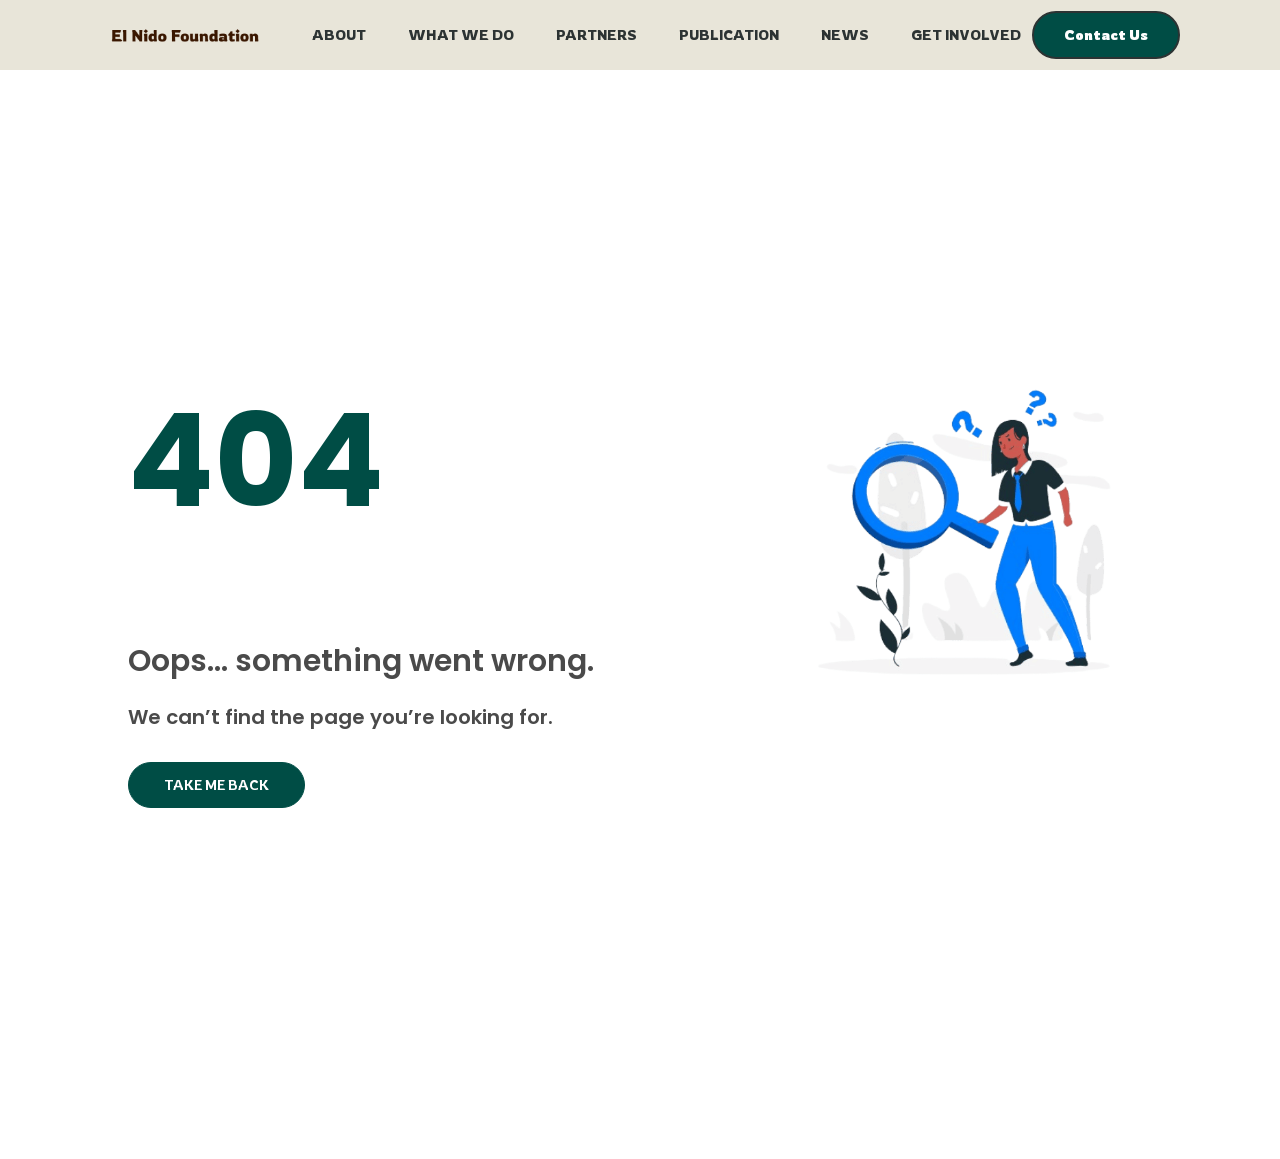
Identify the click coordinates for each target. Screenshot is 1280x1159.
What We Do (461, 34)
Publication (729, 34)
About (339, 34)
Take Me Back (216, 784)
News (845, 34)
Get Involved (966, 34)
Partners (596, 34)
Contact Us (1106, 34)
